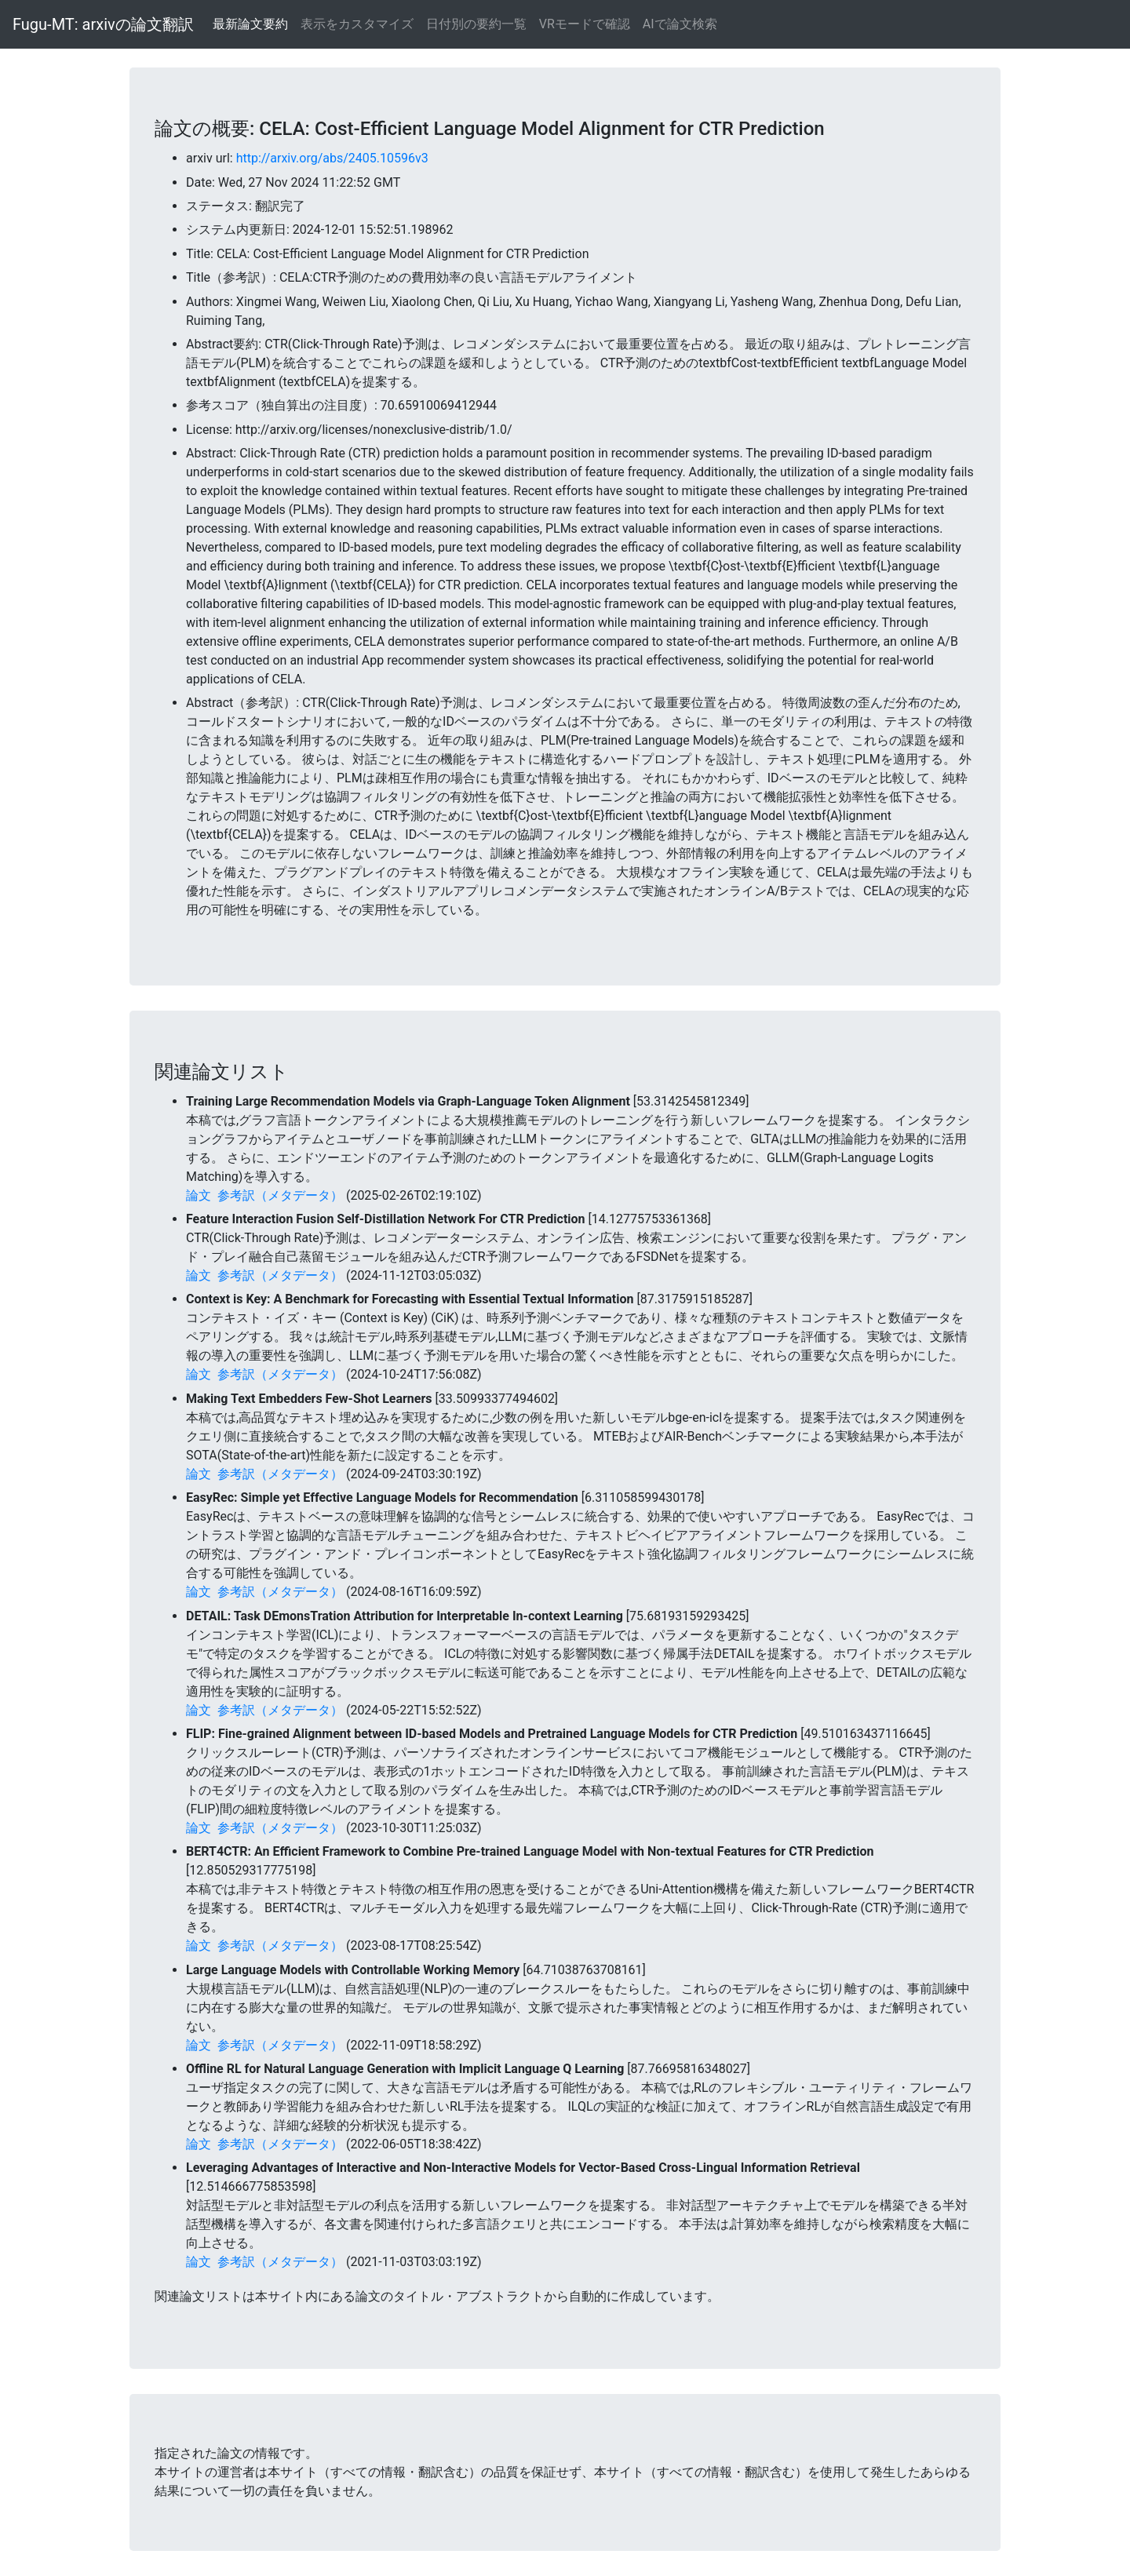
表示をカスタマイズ (357, 23)
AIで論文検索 (680, 23)
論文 (198, 1195)
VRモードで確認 (584, 23)
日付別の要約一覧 (476, 23)
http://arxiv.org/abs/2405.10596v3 (332, 158)
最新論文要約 (250, 23)
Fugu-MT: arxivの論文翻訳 (103, 24)
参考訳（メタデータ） (280, 1195)
